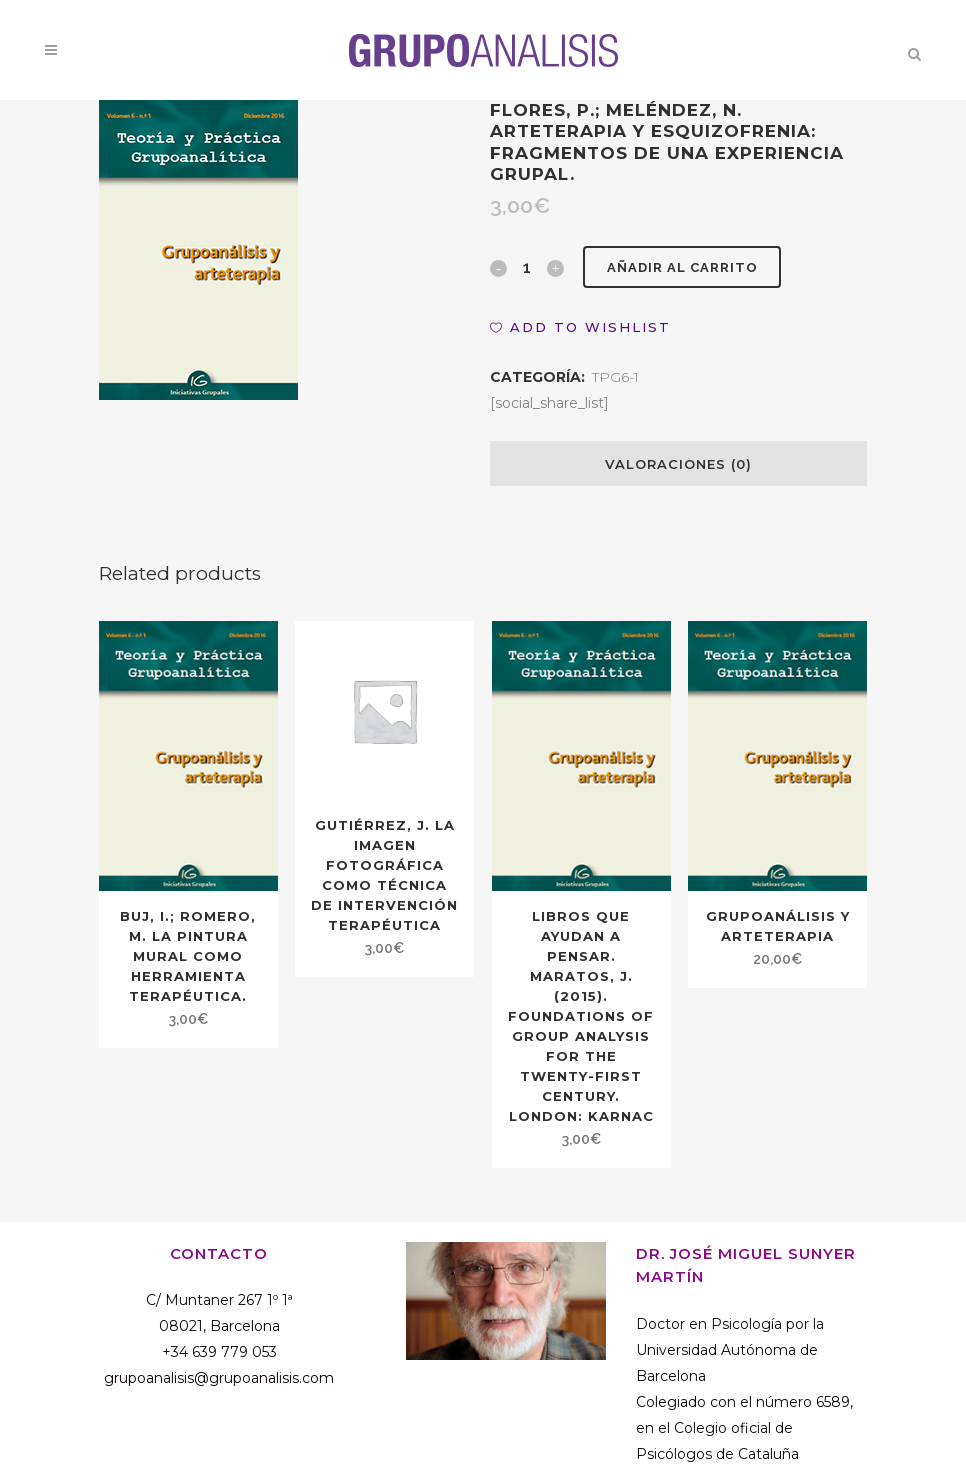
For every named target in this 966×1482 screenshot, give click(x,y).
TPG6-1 (615, 377)
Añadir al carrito (683, 267)
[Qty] (527, 267)
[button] (580, 327)
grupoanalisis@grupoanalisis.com (219, 1378)
